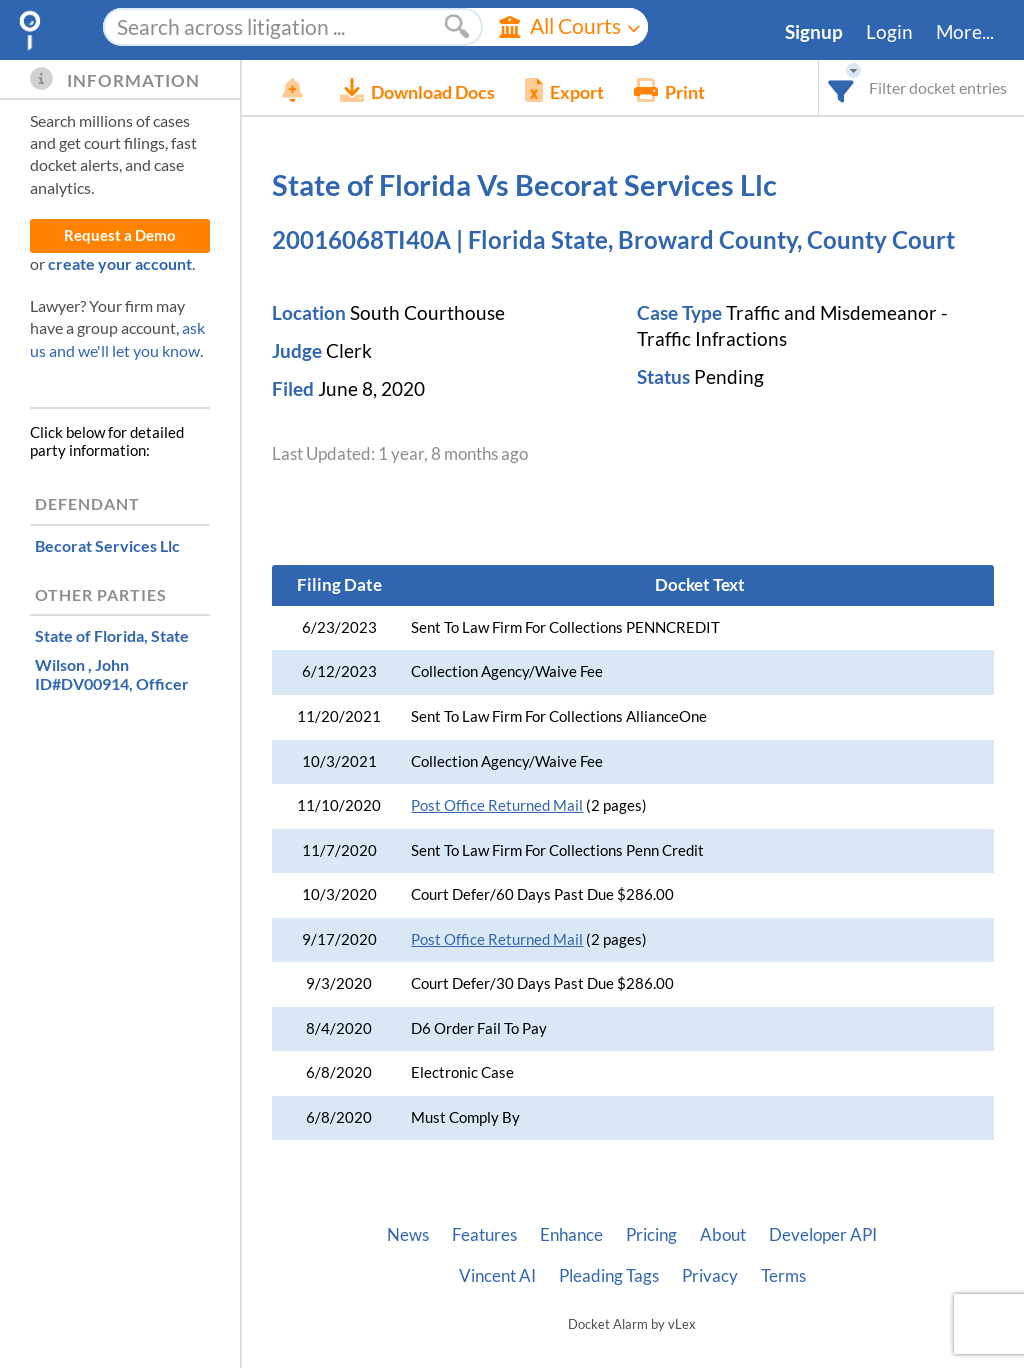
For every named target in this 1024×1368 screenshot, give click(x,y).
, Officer (112, 674)
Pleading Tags (609, 1276)
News (408, 1235)
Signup (814, 32)
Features (484, 1235)
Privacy (710, 1276)
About (723, 1235)
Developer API (823, 1235)
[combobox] (841, 87)
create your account (120, 263)
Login (889, 32)
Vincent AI (497, 1276)
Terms (783, 1276)
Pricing (651, 1235)
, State (112, 635)
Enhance (571, 1235)
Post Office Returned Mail (497, 805)
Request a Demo (120, 235)
